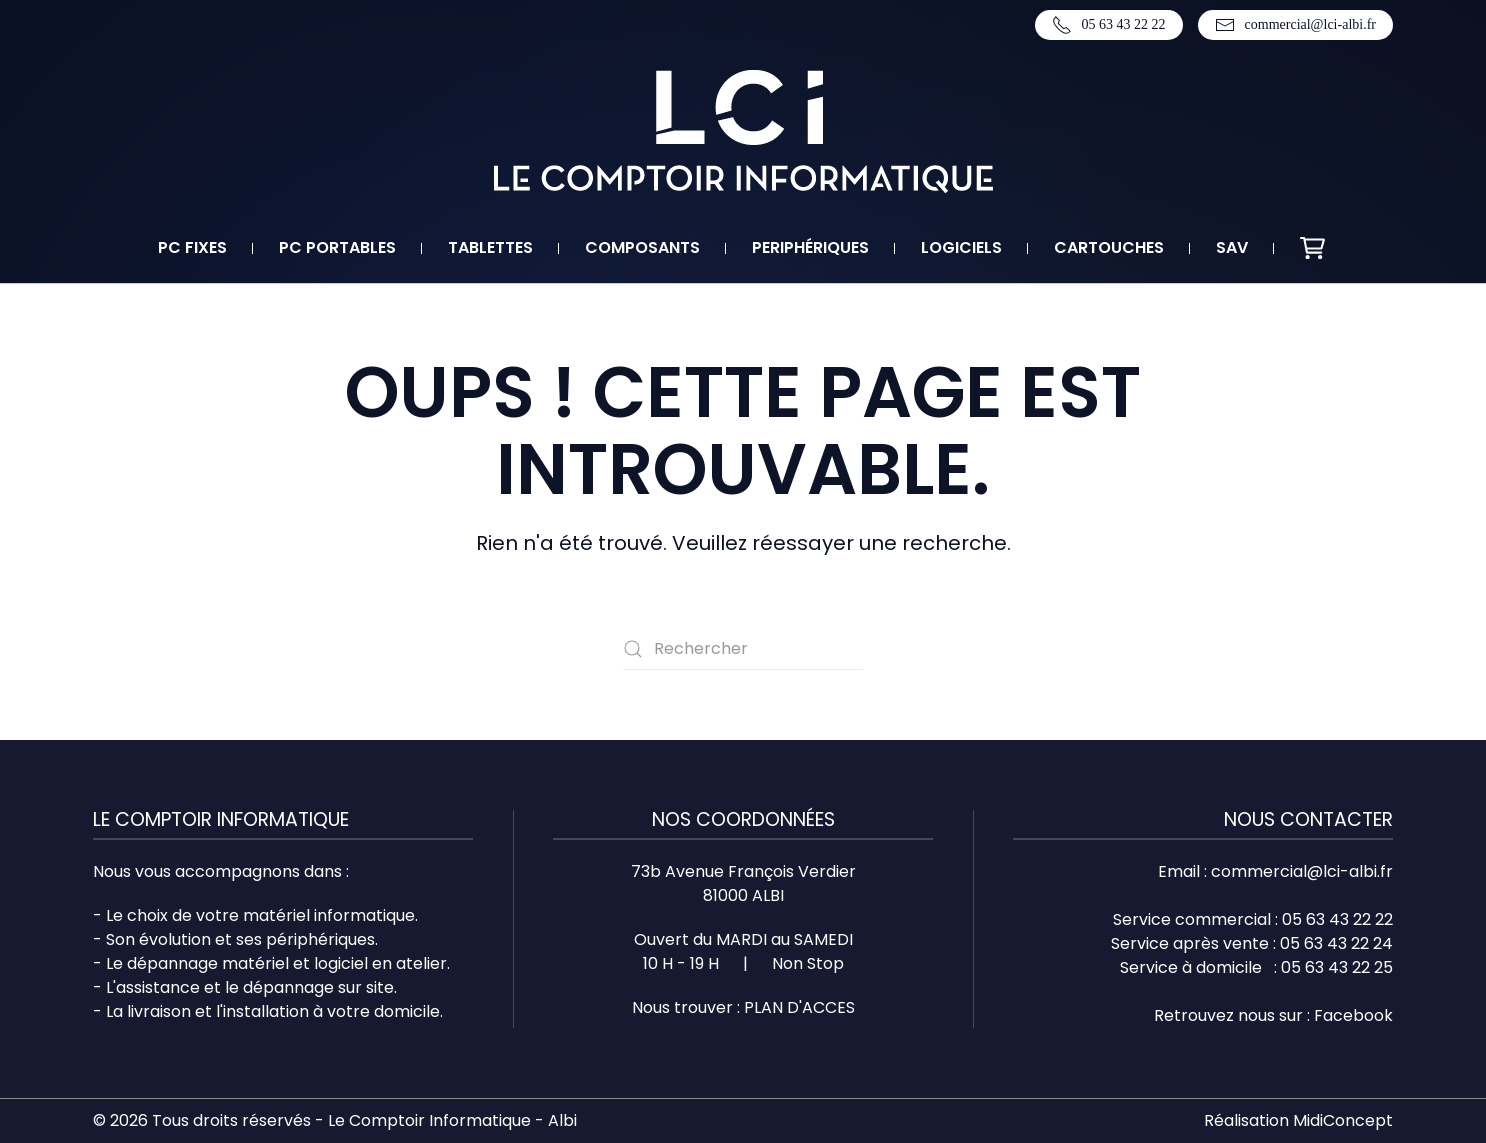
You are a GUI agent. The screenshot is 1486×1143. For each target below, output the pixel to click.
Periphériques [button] (810, 247)
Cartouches (1109, 247)
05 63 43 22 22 (1109, 25)
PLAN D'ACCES (799, 1007)
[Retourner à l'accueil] (743, 131)
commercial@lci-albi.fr (1295, 25)
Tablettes (490, 247)
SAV (1232, 247)
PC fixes (192, 247)
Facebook (1353, 1015)
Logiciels (961, 247)
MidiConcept (1343, 1120)
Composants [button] (642, 247)
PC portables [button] (337, 247)
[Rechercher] (743, 649)
